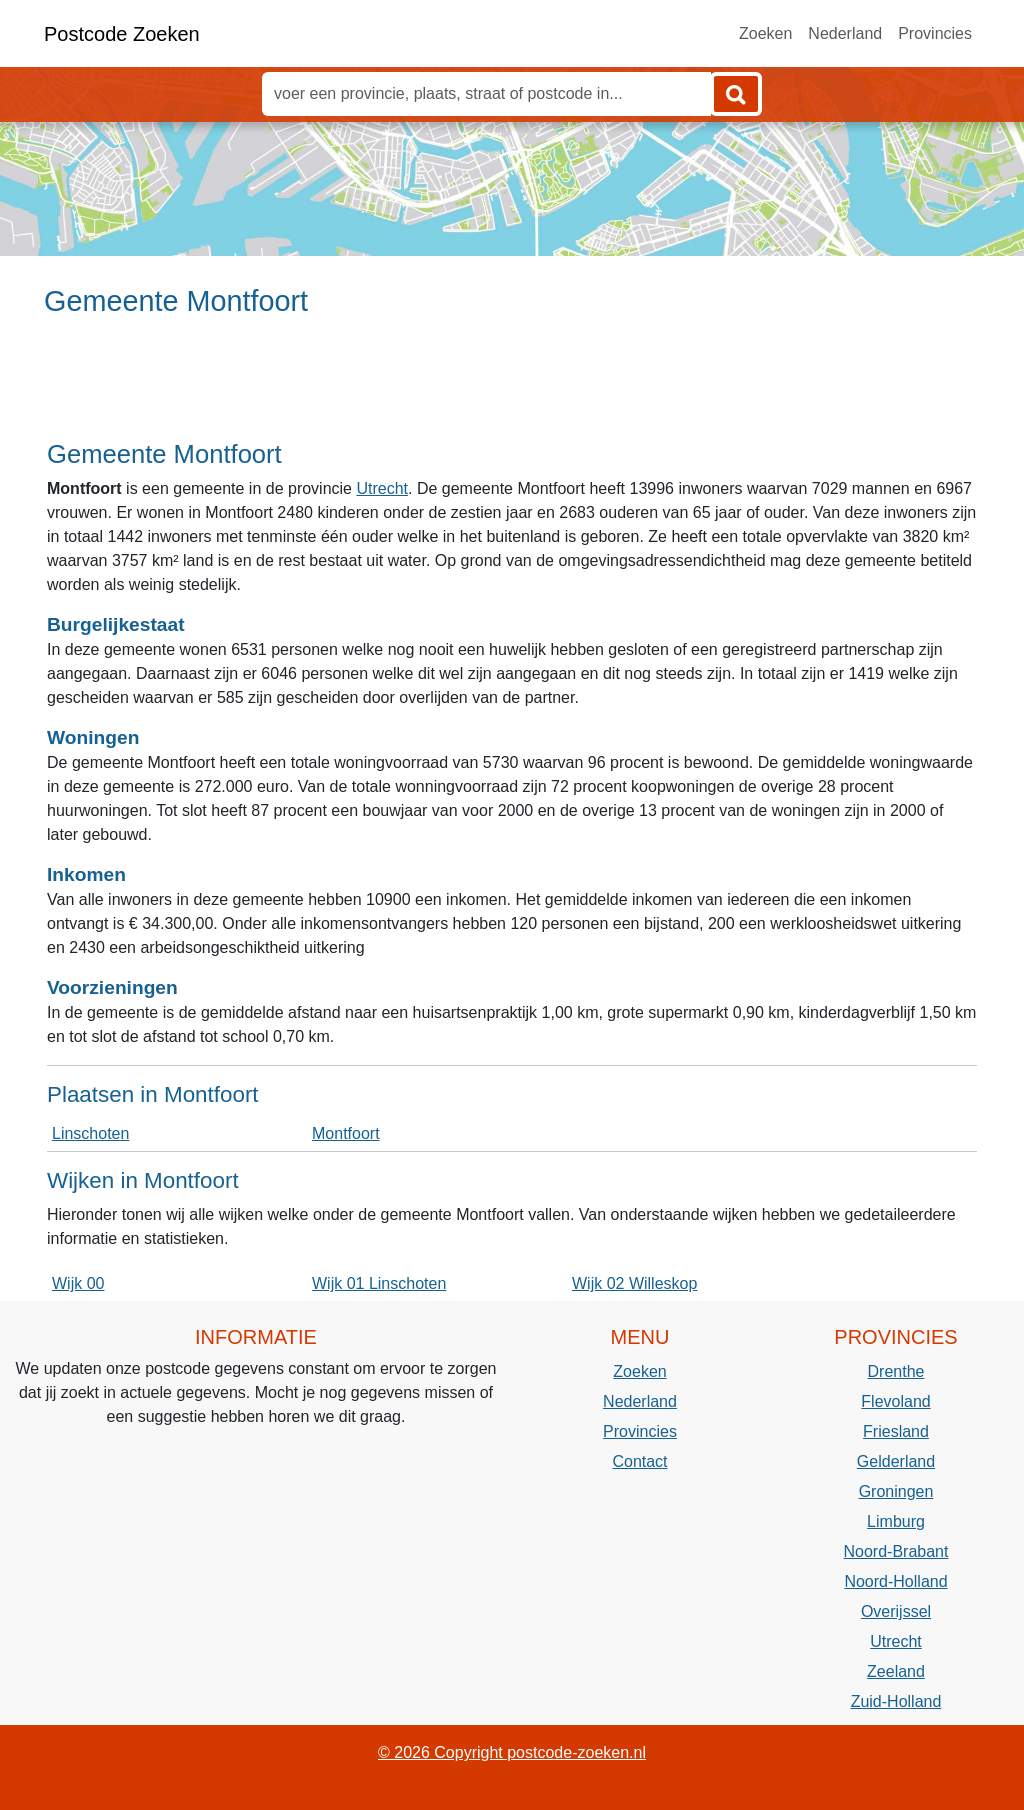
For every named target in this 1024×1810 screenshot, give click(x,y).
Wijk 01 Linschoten (379, 1283)
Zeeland (896, 1671)
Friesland (896, 1431)
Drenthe (896, 1371)
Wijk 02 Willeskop (634, 1283)
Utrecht (382, 488)
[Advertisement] (512, 387)
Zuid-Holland (896, 1701)
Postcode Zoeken (122, 34)
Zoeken (765, 33)
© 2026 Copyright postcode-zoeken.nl (512, 1752)
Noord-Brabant (896, 1551)
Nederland (845, 33)
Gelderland (896, 1461)
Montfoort (346, 1133)
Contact (639, 1461)
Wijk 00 (78, 1283)
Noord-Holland (895, 1581)
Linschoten (90, 1133)
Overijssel (896, 1611)
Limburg (896, 1521)
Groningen (896, 1491)
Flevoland (895, 1401)
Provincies (935, 33)
